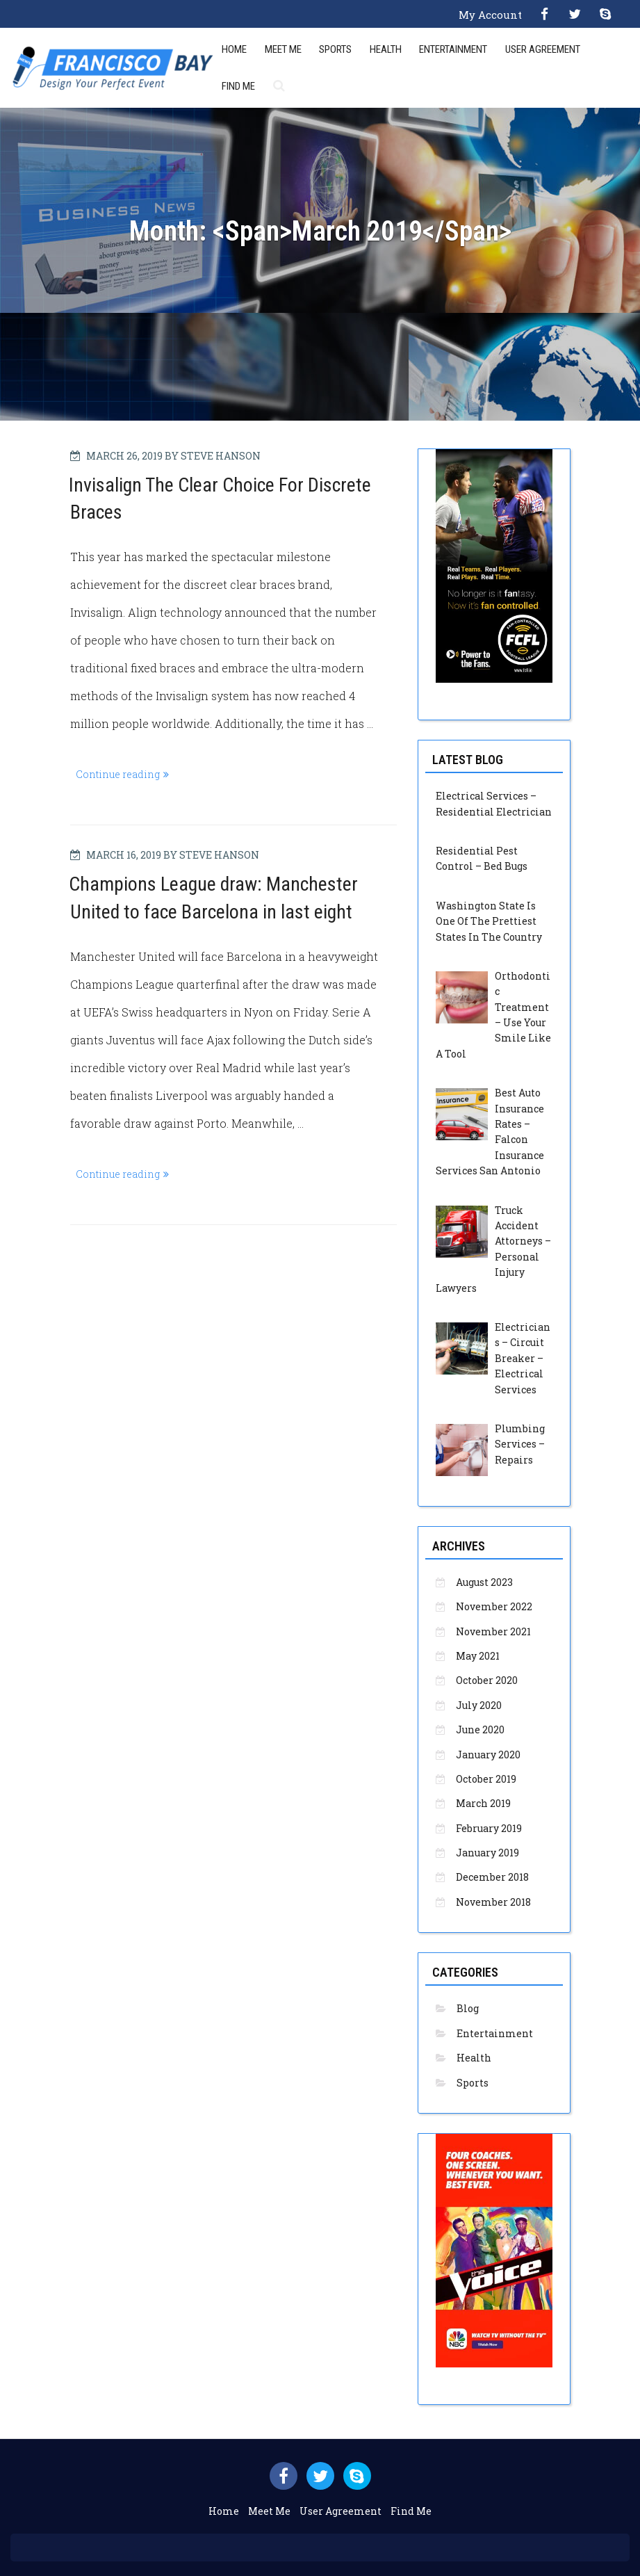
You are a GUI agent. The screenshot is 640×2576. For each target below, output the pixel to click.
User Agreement (542, 49)
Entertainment (453, 49)
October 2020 (487, 1680)
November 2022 (494, 1606)
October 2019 (486, 1778)
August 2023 (484, 1582)
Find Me (238, 86)
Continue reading (125, 774)
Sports (335, 49)
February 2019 (489, 1828)
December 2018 (492, 1877)
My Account (490, 15)
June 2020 (480, 1729)
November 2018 (493, 1902)
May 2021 (478, 1655)
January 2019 (487, 1852)
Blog (468, 2008)
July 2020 (479, 1705)
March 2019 (483, 1803)
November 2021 (493, 1631)
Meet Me (283, 49)
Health (386, 49)
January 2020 (488, 1754)
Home (234, 49)
